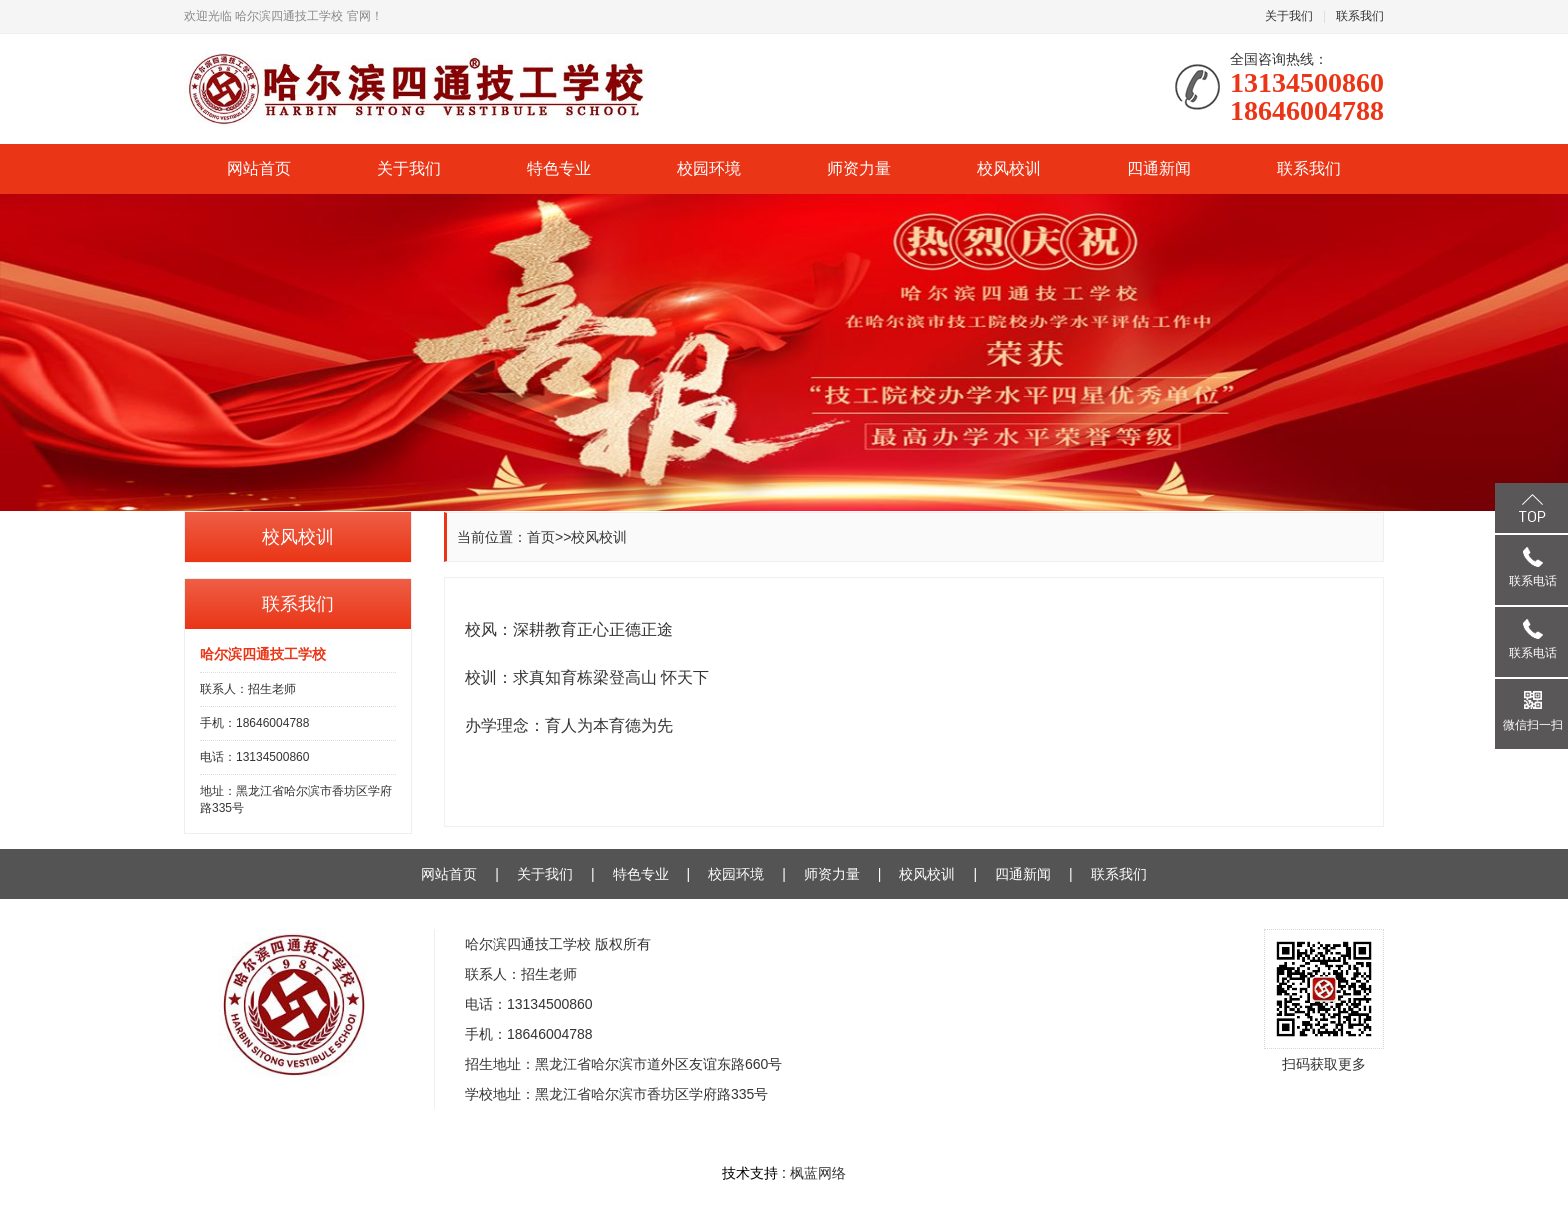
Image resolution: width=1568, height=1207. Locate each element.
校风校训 (1009, 168)
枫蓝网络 (818, 1173)
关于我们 (1289, 16)
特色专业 (559, 168)
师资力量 (859, 168)
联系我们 (1360, 16)
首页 (541, 537)
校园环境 (709, 168)
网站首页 (259, 168)
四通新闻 (1159, 168)
